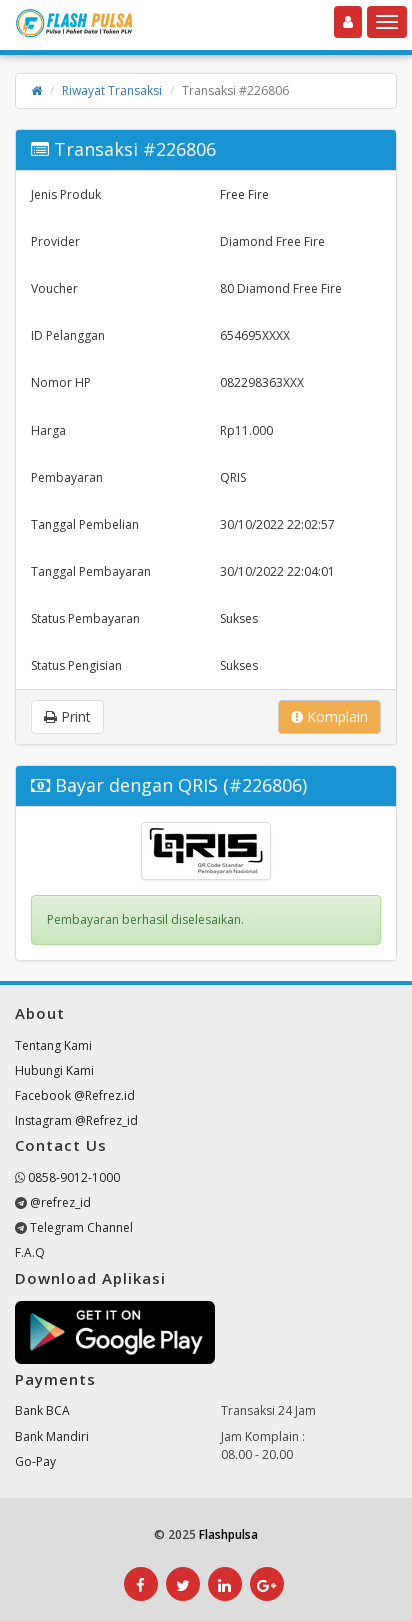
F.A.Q (30, 1252)
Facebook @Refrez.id (75, 1095)
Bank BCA (42, 1410)
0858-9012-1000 (74, 1177)
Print (67, 716)
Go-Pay (35, 1461)
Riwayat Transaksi (112, 90)
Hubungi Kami (54, 1070)
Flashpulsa (228, 1534)
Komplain (329, 716)
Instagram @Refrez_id (76, 1120)
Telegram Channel (81, 1227)
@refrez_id (60, 1202)
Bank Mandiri (52, 1436)
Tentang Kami (53, 1045)
